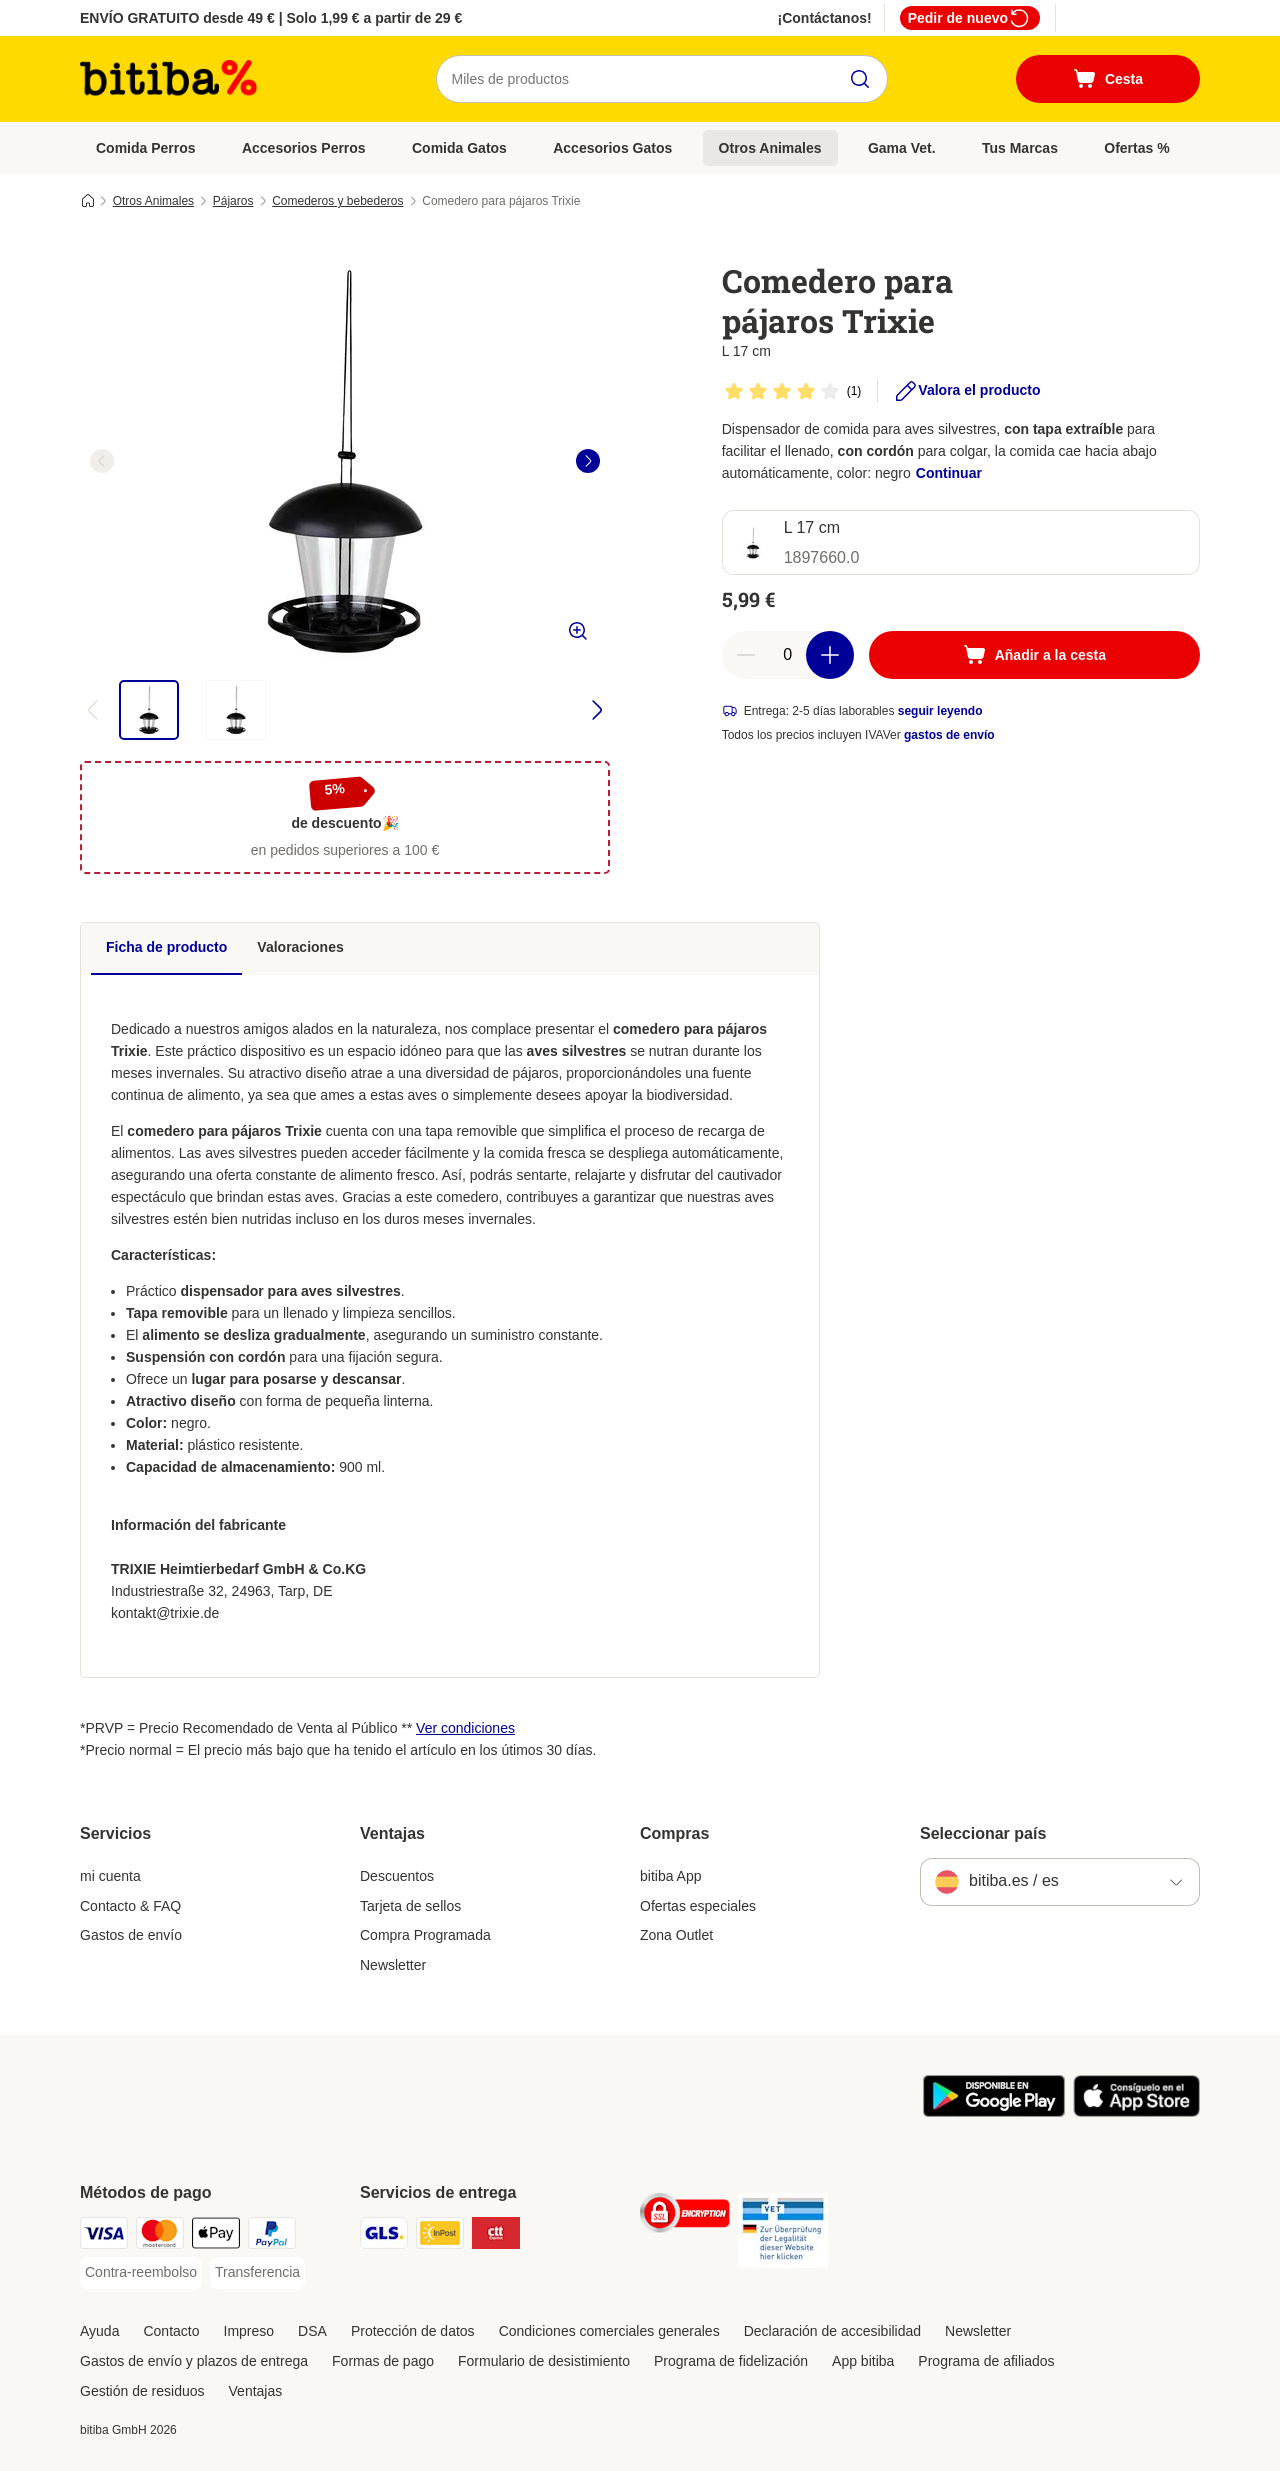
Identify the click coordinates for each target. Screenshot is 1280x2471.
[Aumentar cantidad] (830, 655)
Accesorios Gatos (612, 148)
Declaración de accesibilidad (832, 2331)
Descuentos (397, 1876)
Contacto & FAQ (130, 1906)
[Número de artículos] (788, 655)
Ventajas (256, 2391)
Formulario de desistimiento (544, 2361)
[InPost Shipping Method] (440, 2236)
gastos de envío (949, 735)
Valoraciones (300, 947)
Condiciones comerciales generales (609, 2331)
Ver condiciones (465, 1728)
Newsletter (393, 1965)
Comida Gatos (459, 148)
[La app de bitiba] (994, 2112)
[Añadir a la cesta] (1034, 655)
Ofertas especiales (698, 1906)
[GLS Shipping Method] (384, 2236)
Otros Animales (770, 148)
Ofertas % (1136, 148)
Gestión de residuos (142, 2391)
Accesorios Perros (304, 148)
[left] (102, 461)
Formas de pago (383, 2361)
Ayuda (99, 2331)
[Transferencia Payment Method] (257, 2273)
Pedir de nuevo (970, 18)
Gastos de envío (131, 1935)
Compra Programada (425, 1935)
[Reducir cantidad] (746, 655)
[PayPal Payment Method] (272, 2236)
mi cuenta (110, 1876)
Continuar (949, 473)
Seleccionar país (983, 1833)
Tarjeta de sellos (410, 1906)
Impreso (249, 2331)
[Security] (685, 2216)
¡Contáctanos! (825, 18)
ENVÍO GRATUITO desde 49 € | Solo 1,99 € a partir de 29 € (271, 18)
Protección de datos (413, 2331)
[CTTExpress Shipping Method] (496, 2236)
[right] (588, 461)
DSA (312, 2331)
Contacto (171, 2331)
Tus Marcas (1020, 148)
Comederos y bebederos (337, 201)
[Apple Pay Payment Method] (216, 2236)
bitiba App (671, 1876)
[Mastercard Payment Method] (160, 2236)
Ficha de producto (166, 947)
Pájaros (233, 201)
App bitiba (863, 2361)
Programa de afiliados (986, 2361)
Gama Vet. (902, 148)
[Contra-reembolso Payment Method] (141, 2273)
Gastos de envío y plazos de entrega (194, 2361)
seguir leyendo (940, 711)
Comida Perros (146, 148)
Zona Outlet (676, 1935)
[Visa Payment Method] (104, 2236)
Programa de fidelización (731, 2361)
